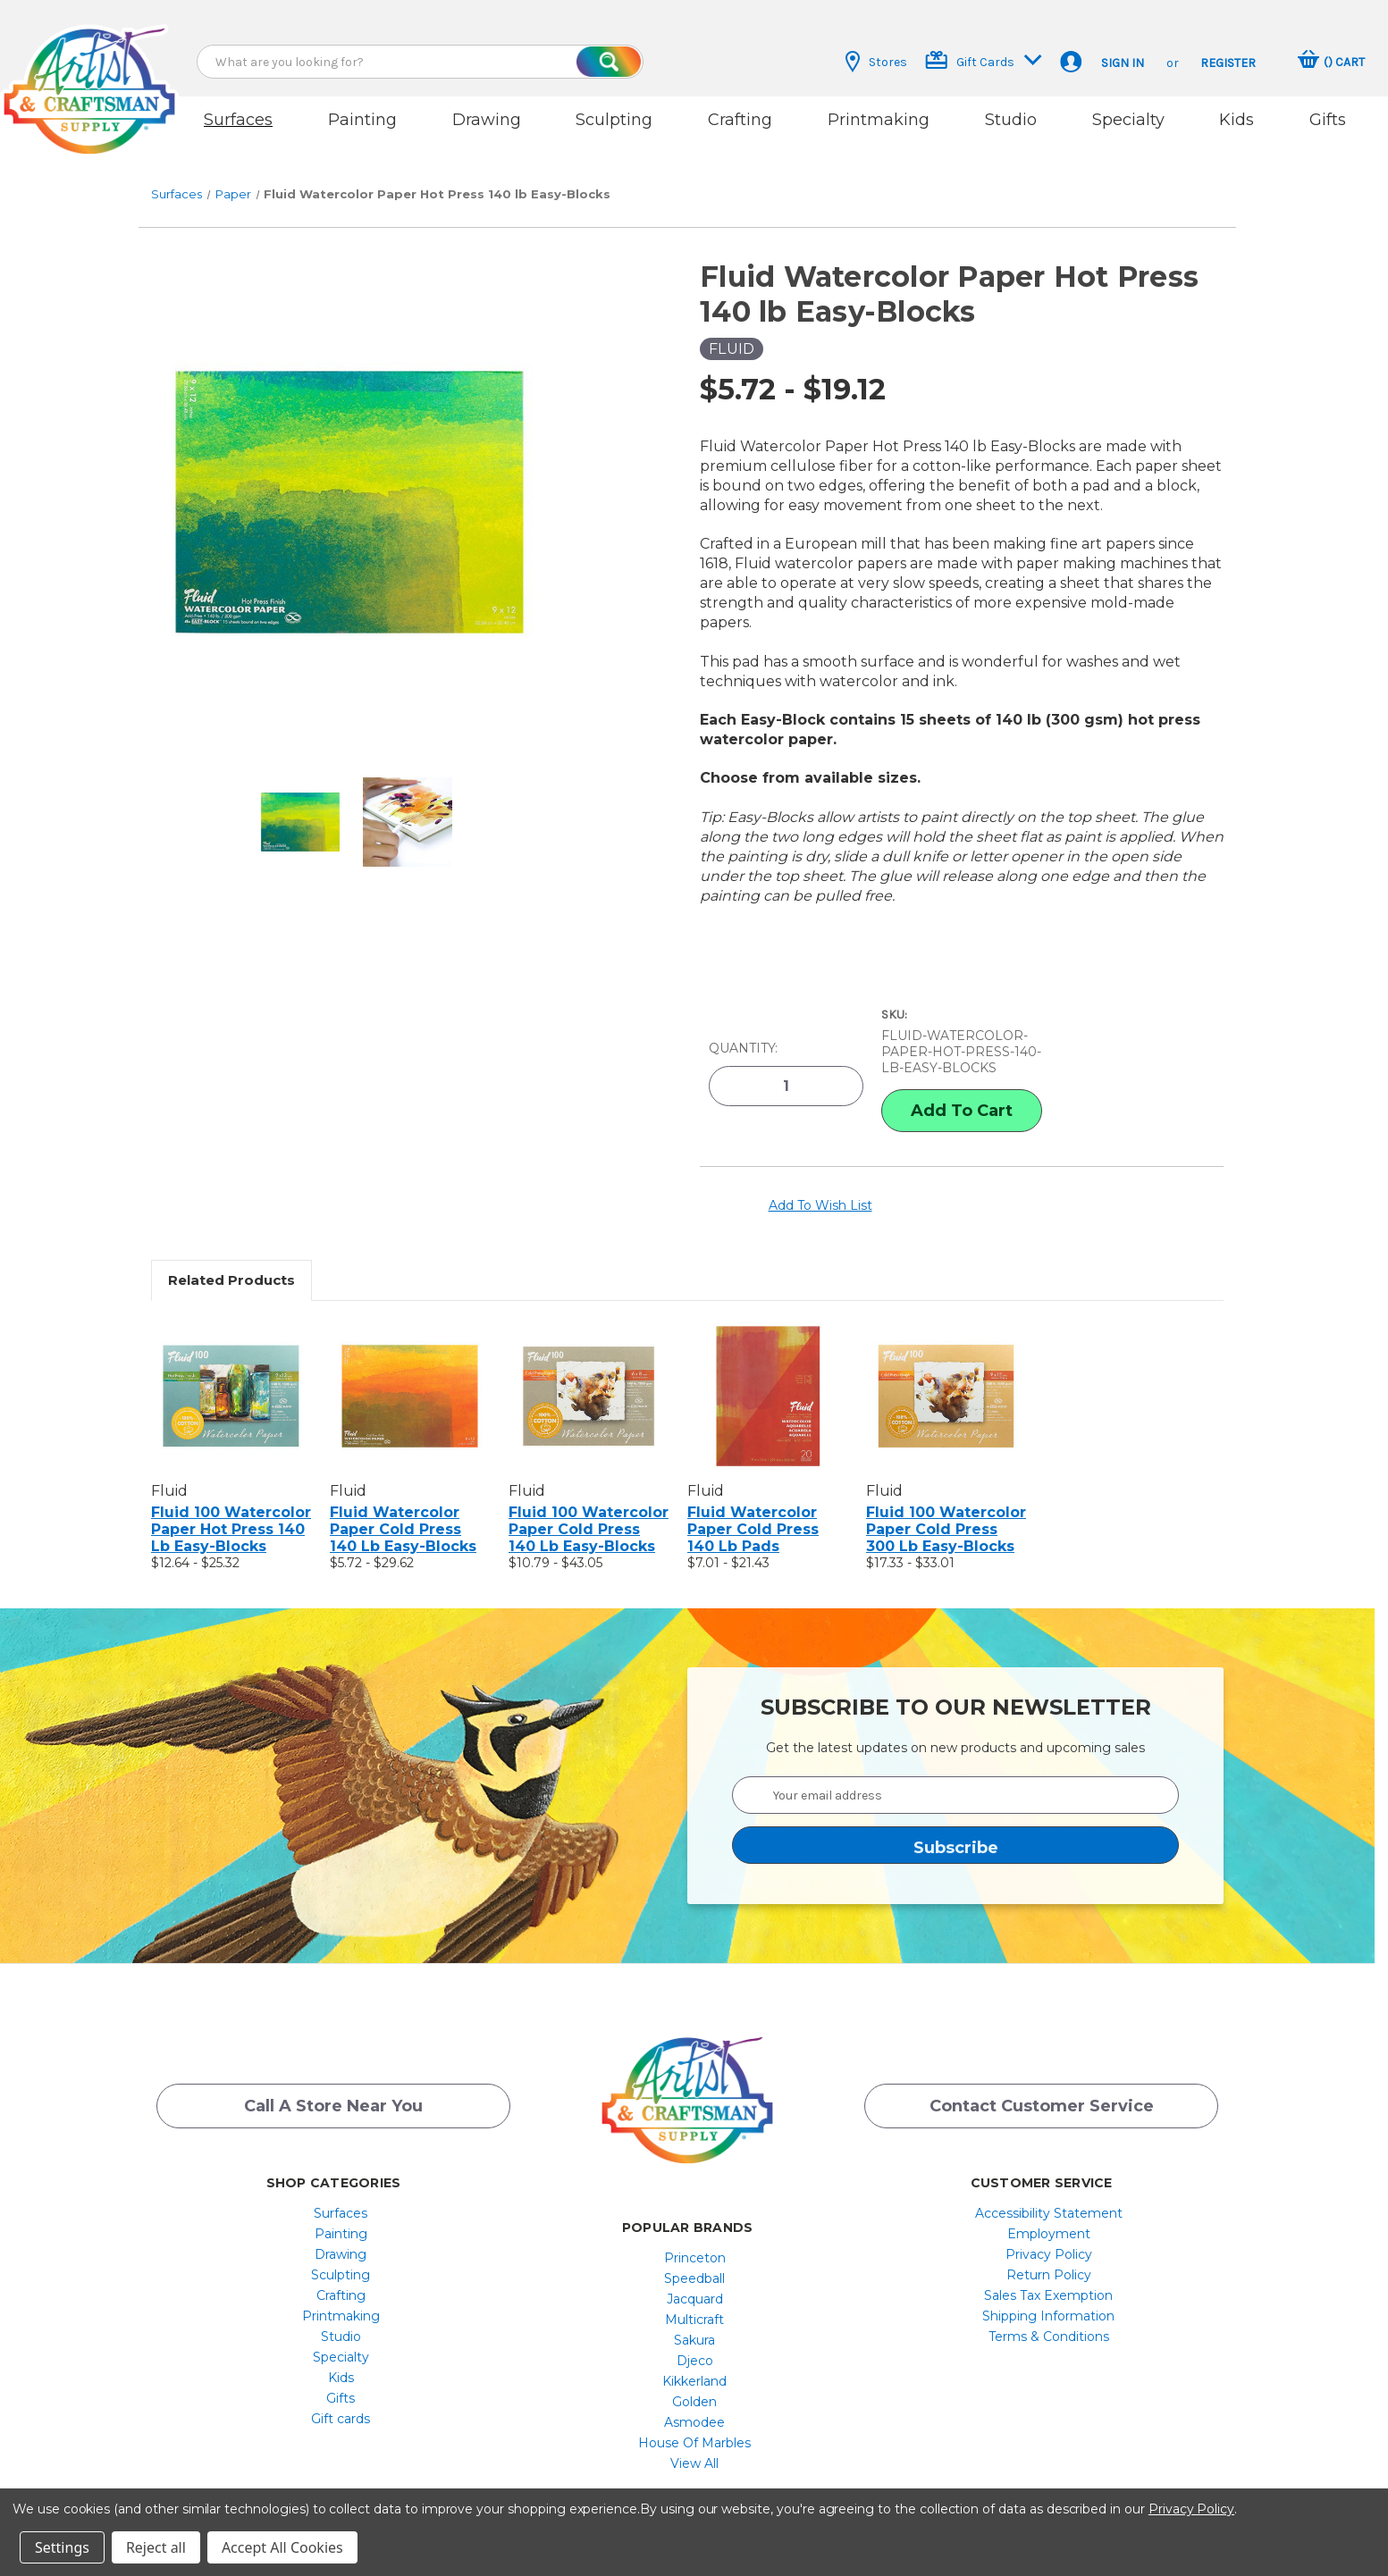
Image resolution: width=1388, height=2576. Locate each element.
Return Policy (1048, 2248)
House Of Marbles (694, 2416)
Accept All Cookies (282, 2547)
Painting (362, 120)
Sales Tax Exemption (1048, 2269)
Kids (1236, 120)
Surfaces (238, 120)
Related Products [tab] (231, 1253)
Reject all (156, 2547)
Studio (1011, 120)
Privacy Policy (1048, 2227)
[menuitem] (341, 2186)
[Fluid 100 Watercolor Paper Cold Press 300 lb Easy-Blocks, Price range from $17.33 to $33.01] (946, 1369)
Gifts (1327, 120)
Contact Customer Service (1042, 2085)
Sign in (1122, 63)
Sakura (694, 2313)
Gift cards (340, 2392)
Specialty (1128, 120)
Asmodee (694, 2395)
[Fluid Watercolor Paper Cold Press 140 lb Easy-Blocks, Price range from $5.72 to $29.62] (409, 1369)
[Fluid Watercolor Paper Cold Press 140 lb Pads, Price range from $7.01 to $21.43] (767, 1369)
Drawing (486, 120)
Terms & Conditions (1048, 2310)
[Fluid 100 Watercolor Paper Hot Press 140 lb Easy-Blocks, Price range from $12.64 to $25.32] (231, 1369)
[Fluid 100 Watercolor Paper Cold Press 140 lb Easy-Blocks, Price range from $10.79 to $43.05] (588, 1369)
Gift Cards (983, 60)
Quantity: (743, 1026)
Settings (62, 2547)
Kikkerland (694, 2354)
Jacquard (695, 2272)
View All (694, 2437)
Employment (1048, 2207)
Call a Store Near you (333, 2085)
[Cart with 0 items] (1331, 62)
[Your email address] (955, 1768)
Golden (694, 2375)
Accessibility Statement (1049, 2186)
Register (1228, 63)
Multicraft (694, 2293)
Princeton (695, 2231)
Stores (876, 61)
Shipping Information (1048, 2289)
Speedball (694, 2252)
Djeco (695, 2334)
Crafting (740, 120)
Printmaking (879, 120)
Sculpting (614, 120)
